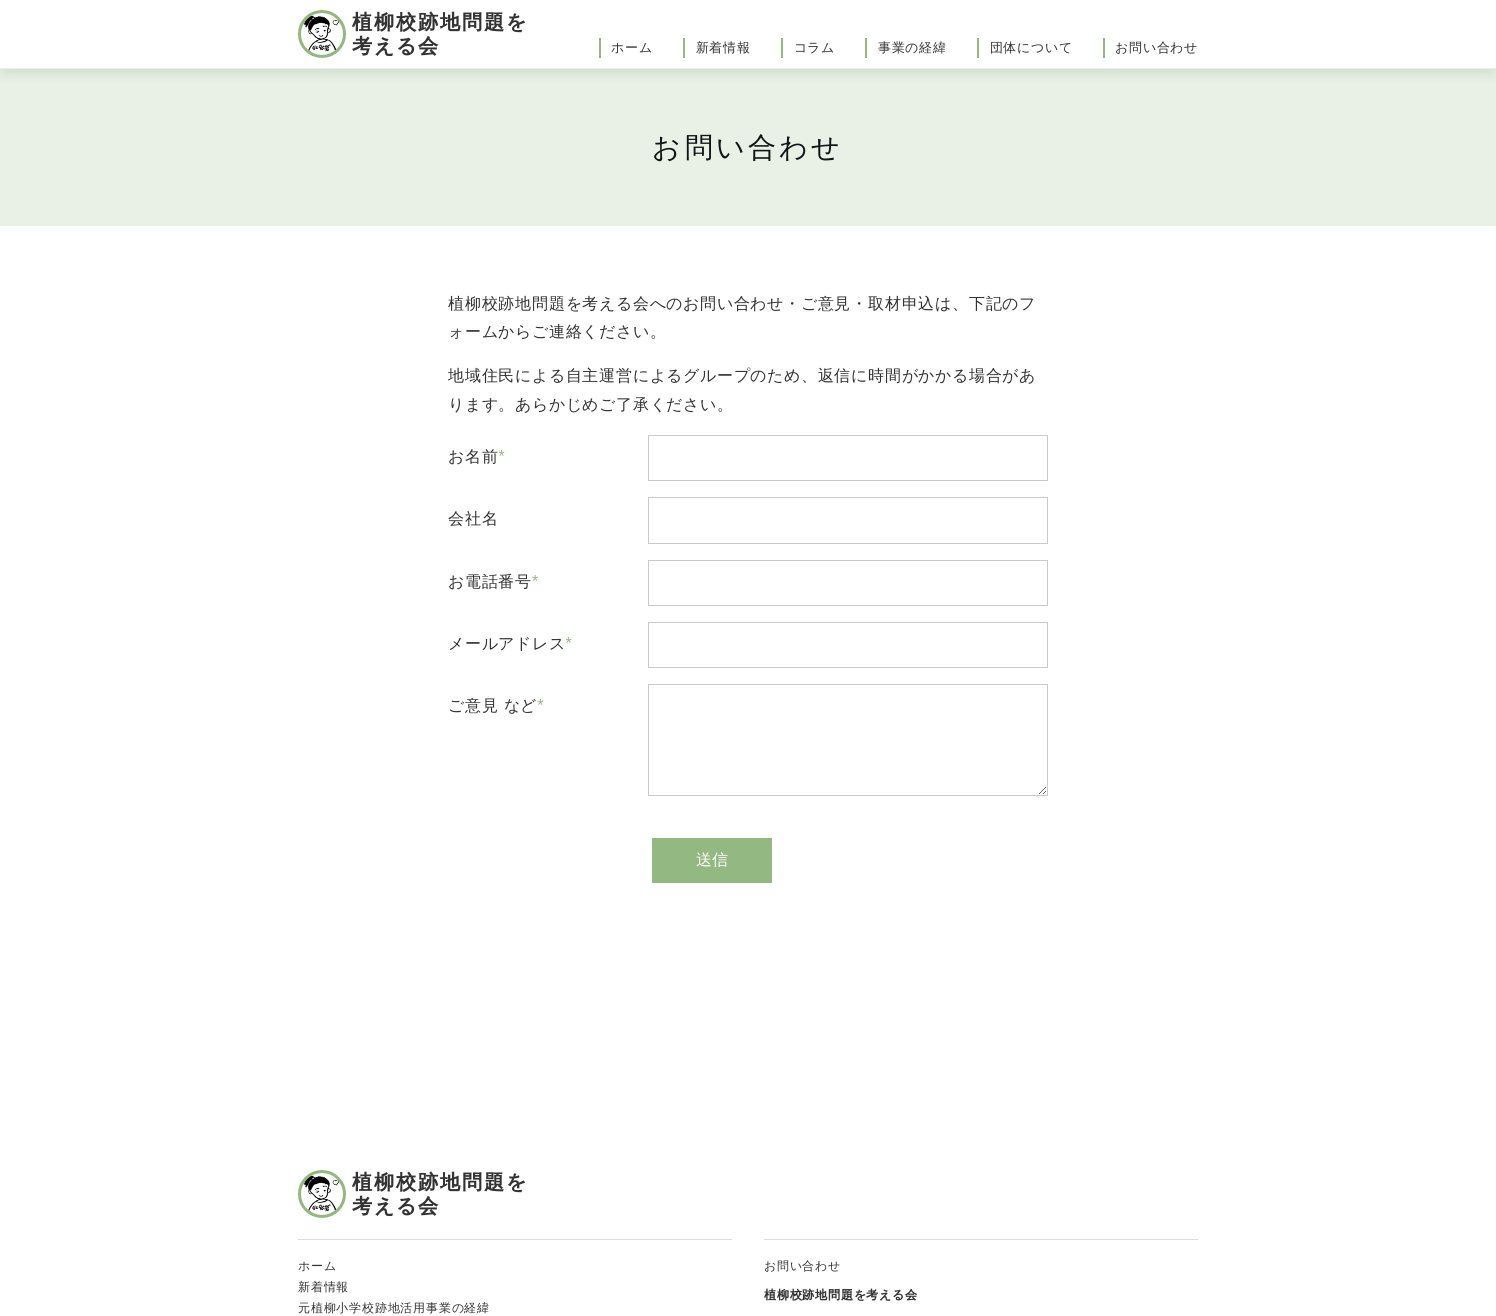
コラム (814, 47)
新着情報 (723, 47)
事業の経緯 (912, 47)
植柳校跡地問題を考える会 (440, 34)
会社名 (473, 518)
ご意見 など (492, 705)
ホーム (631, 47)
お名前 (473, 456)
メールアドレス (507, 643)
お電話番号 (490, 581)
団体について (1031, 47)
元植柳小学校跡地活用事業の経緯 (394, 1308)
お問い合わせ (1156, 47)
